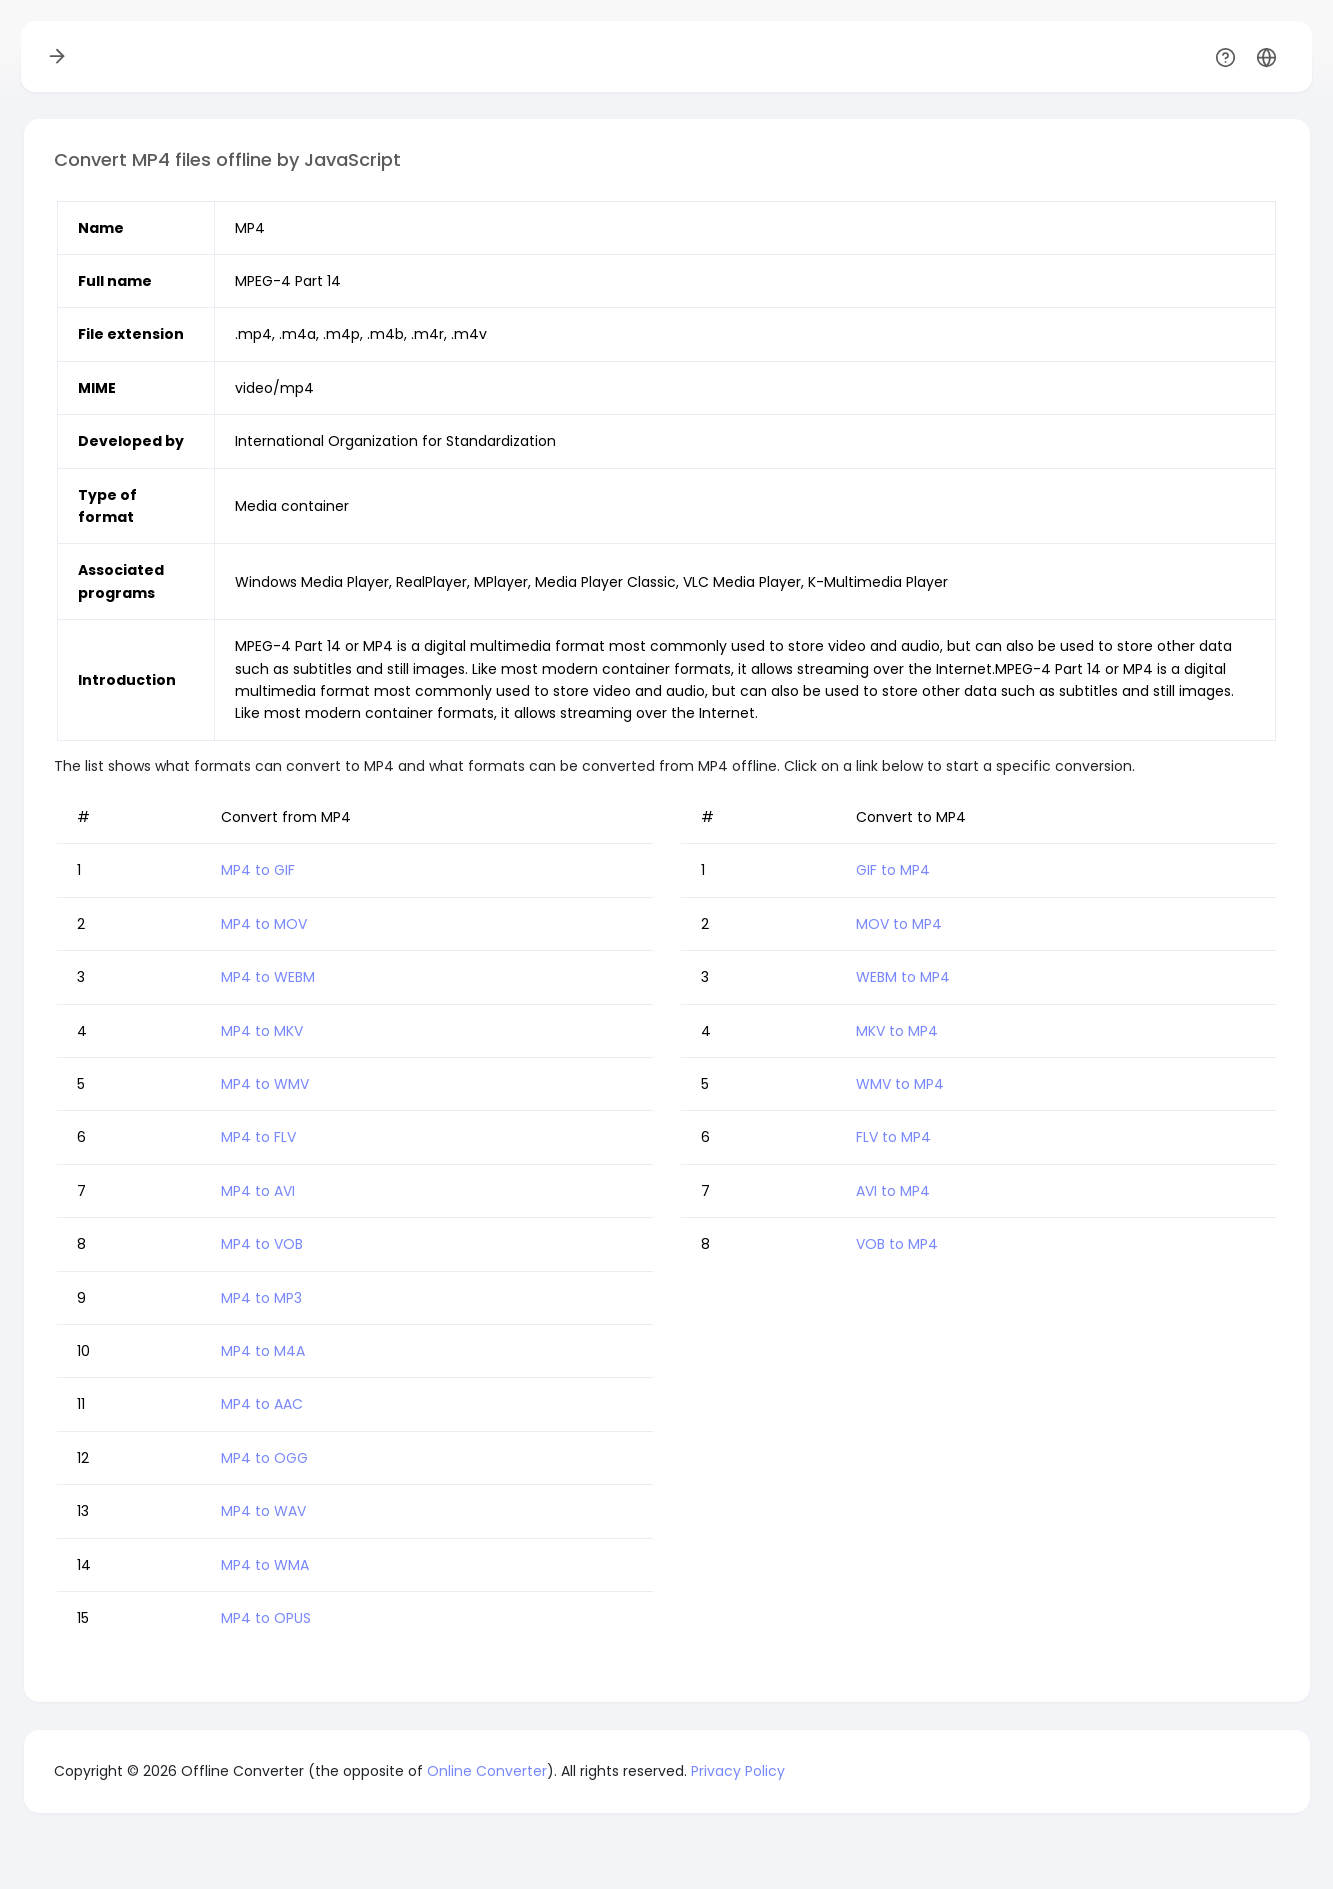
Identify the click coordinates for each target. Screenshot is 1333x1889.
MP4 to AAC (262, 1404)
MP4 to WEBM (268, 977)
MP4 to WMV (265, 1084)
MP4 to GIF (258, 870)
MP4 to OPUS (266, 1618)
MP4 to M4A (263, 1351)
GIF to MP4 (893, 870)
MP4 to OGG (264, 1458)
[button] (1266, 56)
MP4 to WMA (265, 1565)
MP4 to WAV (263, 1511)
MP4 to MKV (262, 1031)
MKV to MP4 (897, 1031)
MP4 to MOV (264, 924)
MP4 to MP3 (261, 1298)
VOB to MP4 (897, 1244)
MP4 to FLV (258, 1137)
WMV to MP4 (900, 1084)
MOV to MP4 (899, 924)
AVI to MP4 (893, 1191)
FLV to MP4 (893, 1137)
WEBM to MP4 (903, 977)
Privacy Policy (738, 1771)
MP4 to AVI (258, 1191)
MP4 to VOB (262, 1244)
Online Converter (487, 1771)
